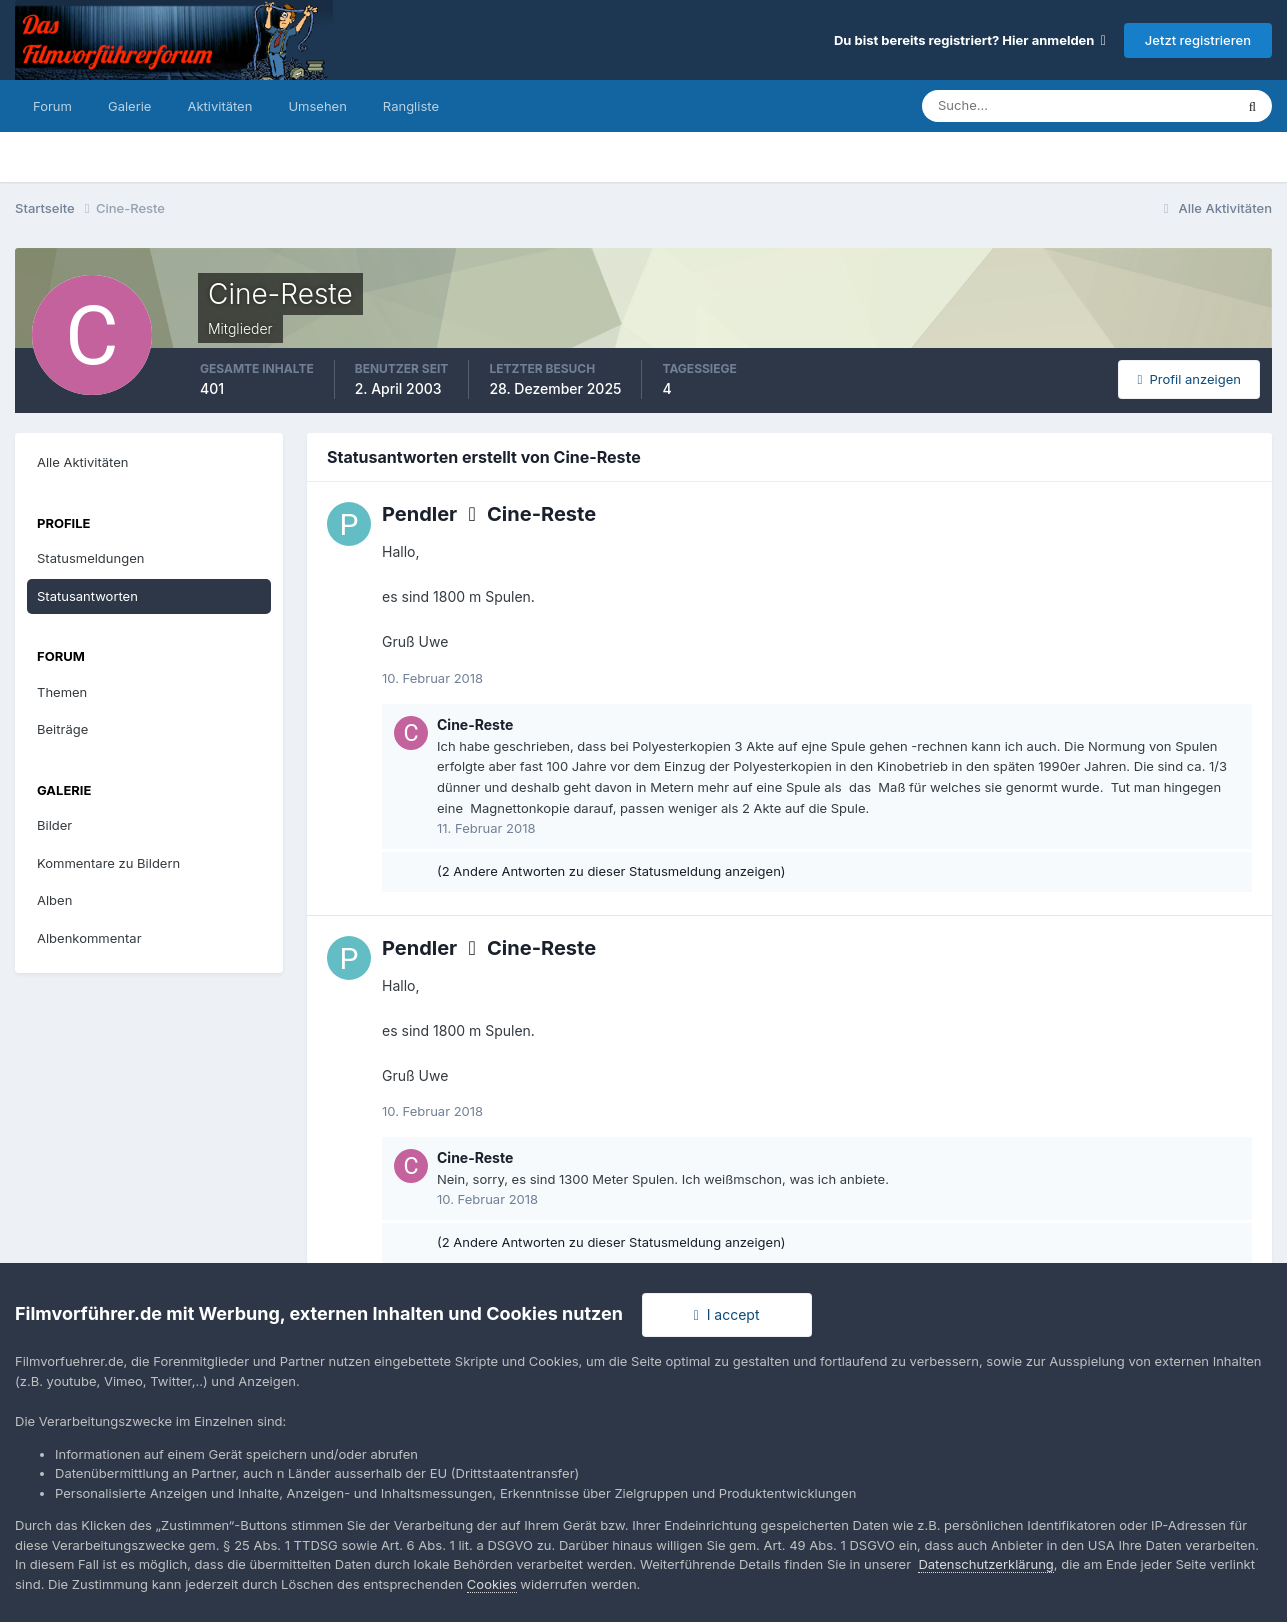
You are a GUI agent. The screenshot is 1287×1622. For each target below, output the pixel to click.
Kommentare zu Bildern (108, 863)
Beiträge (62, 729)
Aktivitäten (219, 106)
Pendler (419, 514)
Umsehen (317, 106)
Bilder (54, 825)
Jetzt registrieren (1198, 40)
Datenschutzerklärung (985, 1564)
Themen (62, 692)
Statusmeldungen (90, 558)
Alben (54, 900)
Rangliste (411, 106)
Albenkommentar (89, 938)
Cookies (492, 1584)
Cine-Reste (541, 514)
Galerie (129, 106)
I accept (727, 1314)
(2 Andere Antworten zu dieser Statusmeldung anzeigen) (611, 871)
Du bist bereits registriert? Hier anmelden (970, 40)
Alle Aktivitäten (82, 462)
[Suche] (1008, 106)
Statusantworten (87, 596)
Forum (52, 106)
